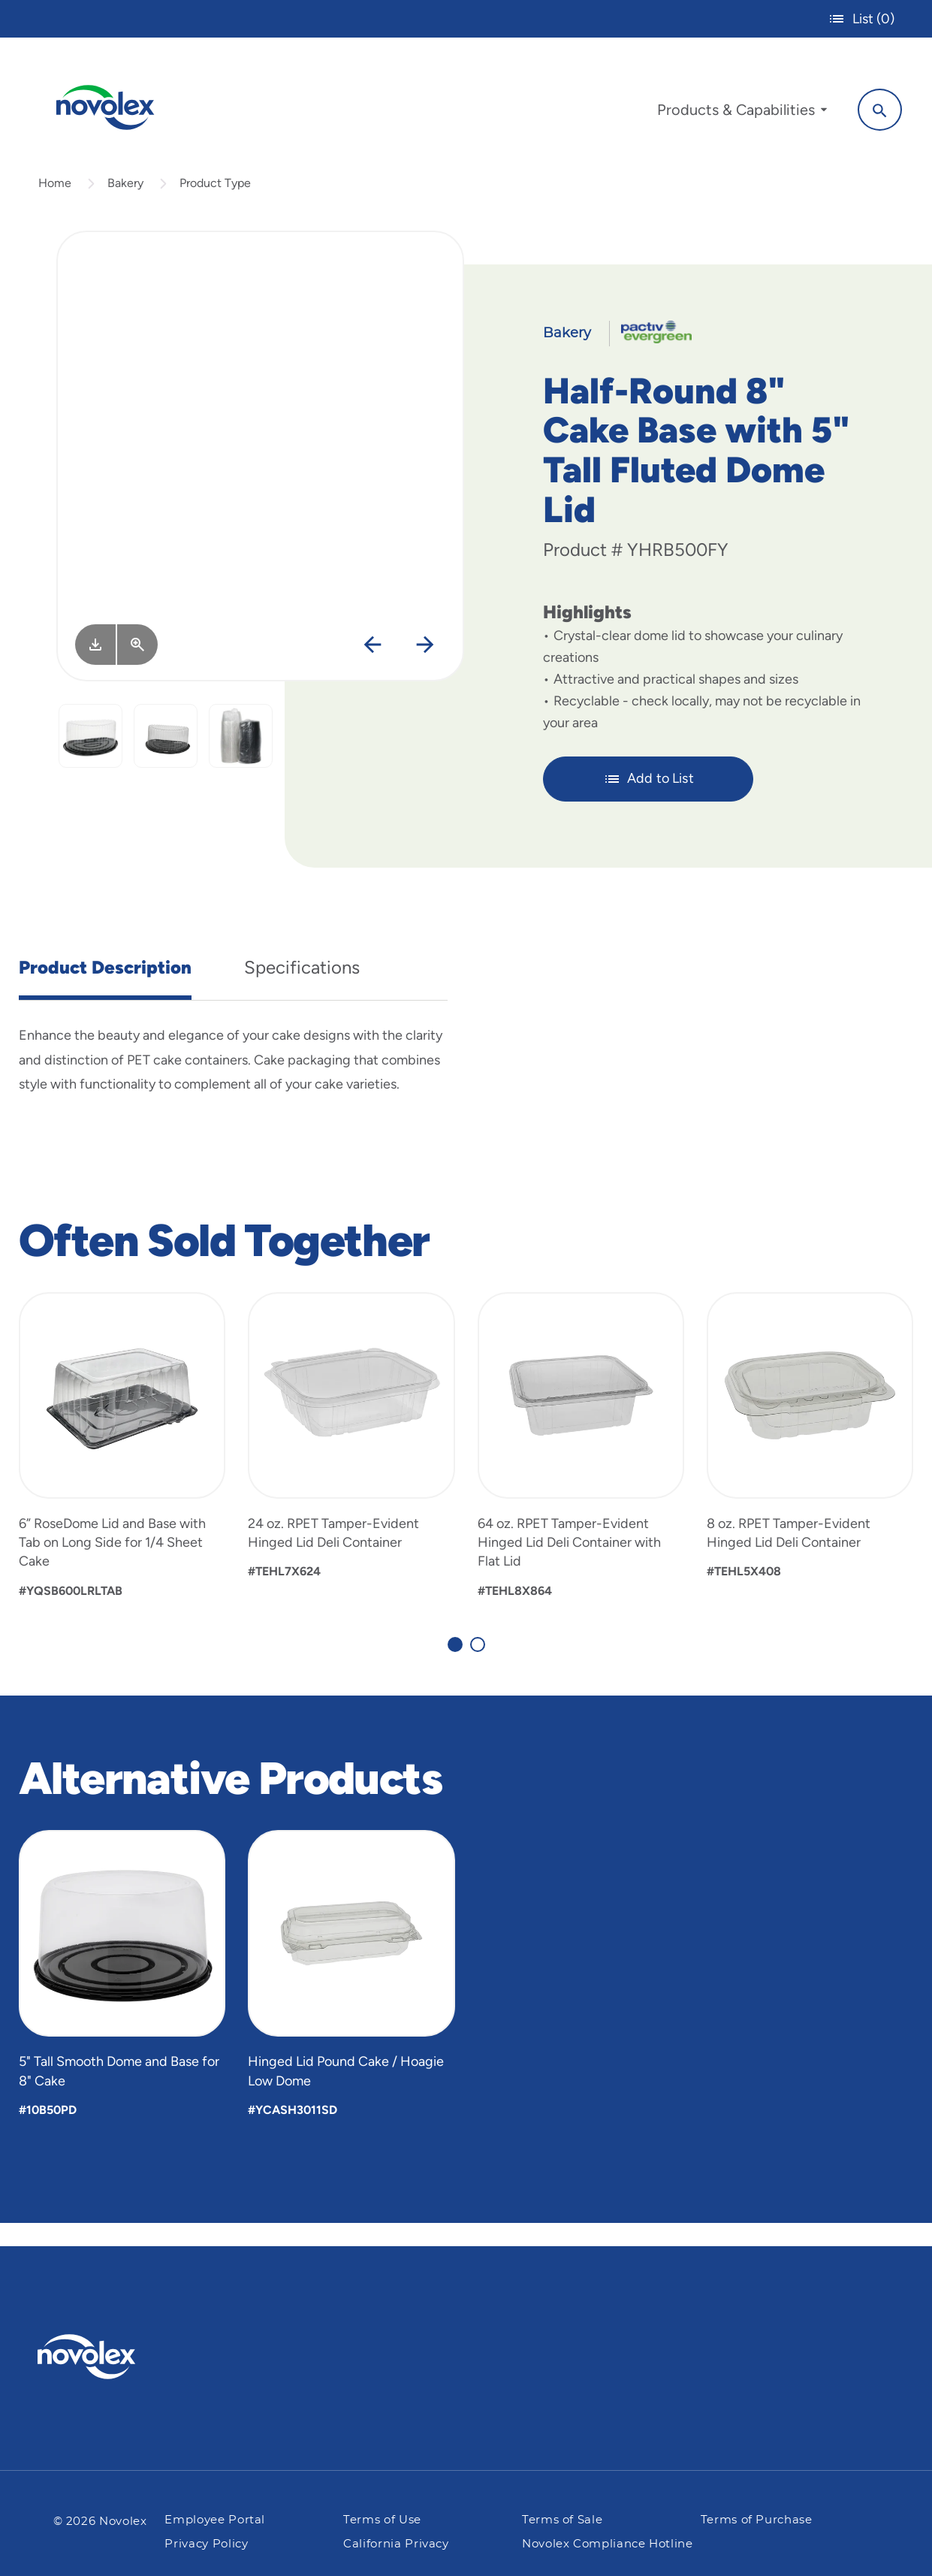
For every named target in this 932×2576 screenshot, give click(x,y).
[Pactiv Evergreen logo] (116, 2356)
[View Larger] (137, 667)
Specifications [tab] (302, 990)
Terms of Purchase (757, 2520)
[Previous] (372, 668)
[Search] (865, 107)
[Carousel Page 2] (477, 1667)
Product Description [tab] (105, 990)
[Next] (424, 668)
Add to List (648, 802)
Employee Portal (214, 2520)
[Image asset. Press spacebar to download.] (95, 667)
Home (54, 205)
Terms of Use (382, 2520)
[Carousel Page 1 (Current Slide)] (455, 1667)
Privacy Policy (206, 2544)
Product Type (215, 205)
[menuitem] (727, 111)
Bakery (125, 205)
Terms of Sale (562, 2520)
